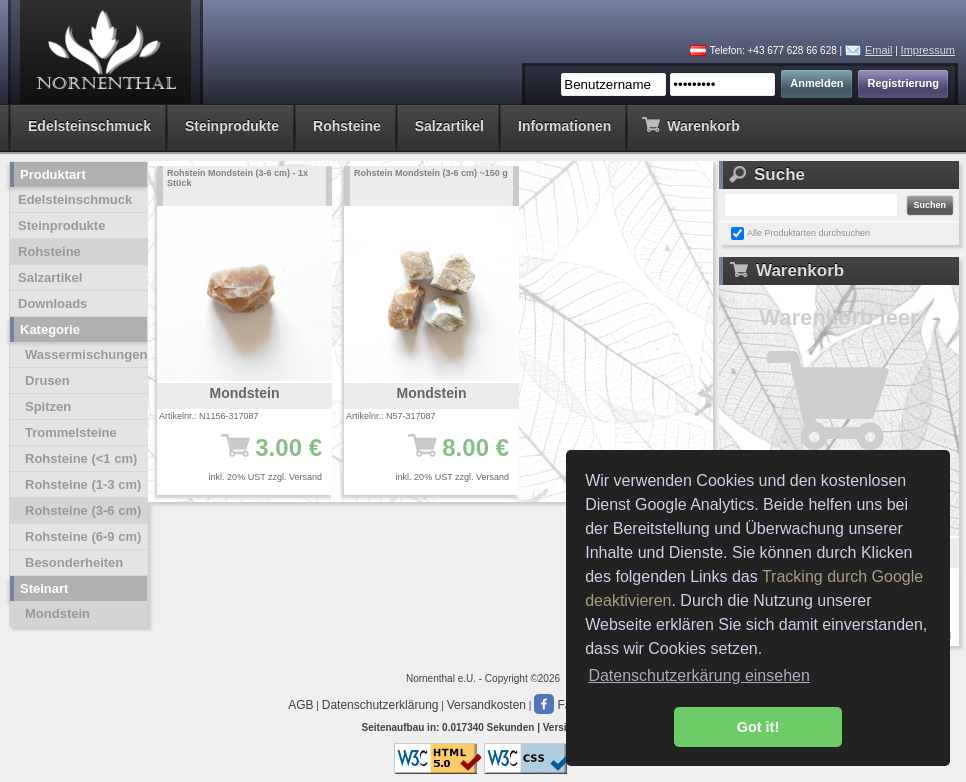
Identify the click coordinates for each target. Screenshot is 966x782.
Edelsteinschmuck (89, 126)
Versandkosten (486, 705)
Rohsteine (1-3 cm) (83, 484)
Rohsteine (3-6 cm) (83, 510)
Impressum (928, 50)
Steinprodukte (232, 126)
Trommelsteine (71, 432)
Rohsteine (347, 126)
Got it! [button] (758, 727)
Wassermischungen (86, 354)
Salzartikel (449, 126)
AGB (300, 705)
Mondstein (57, 613)
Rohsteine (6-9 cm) (83, 536)
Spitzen (48, 406)
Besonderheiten (74, 562)
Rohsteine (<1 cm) (81, 458)
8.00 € (441, 457)
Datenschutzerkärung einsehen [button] (698, 675)
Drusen (47, 380)
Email (879, 50)
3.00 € (254, 457)
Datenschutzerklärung (380, 705)
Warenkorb (690, 124)
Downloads (52, 303)
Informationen (564, 126)
